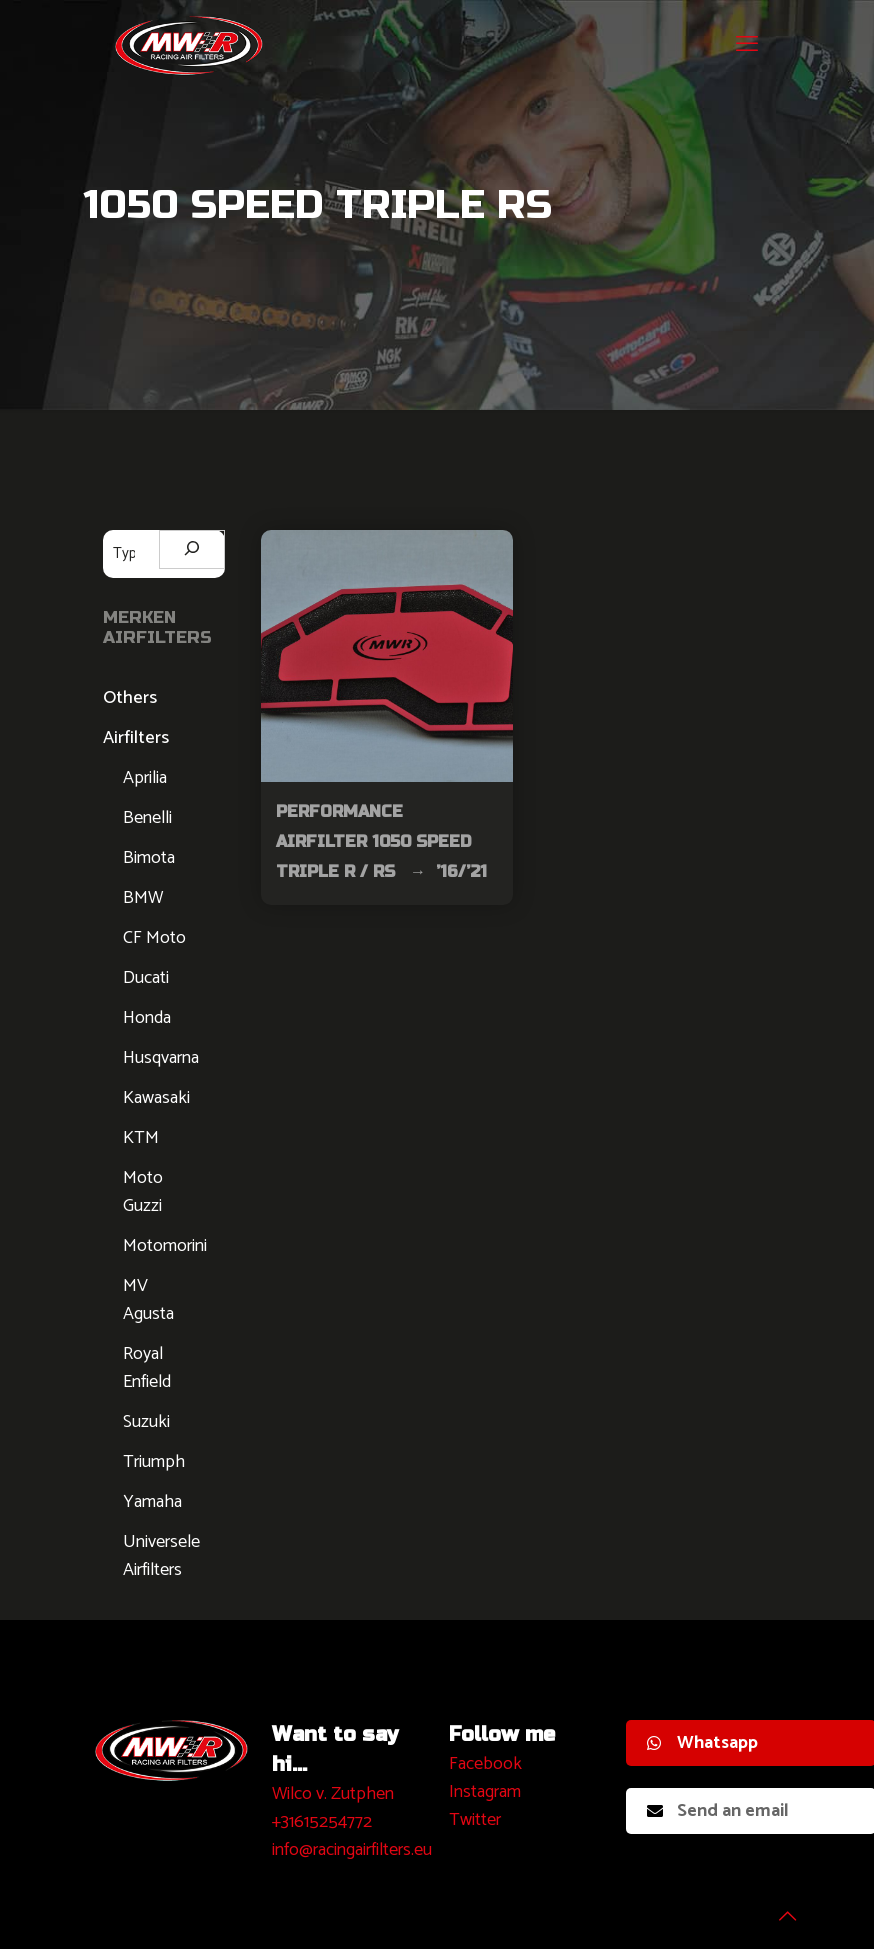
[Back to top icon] (778, 1908)
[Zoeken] (192, 549)
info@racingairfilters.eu (352, 1850)
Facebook (485, 1764)
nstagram (487, 1792)
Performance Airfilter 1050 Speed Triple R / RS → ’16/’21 (381, 841)
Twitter (475, 1820)
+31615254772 (322, 1822)
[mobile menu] (747, 45)
